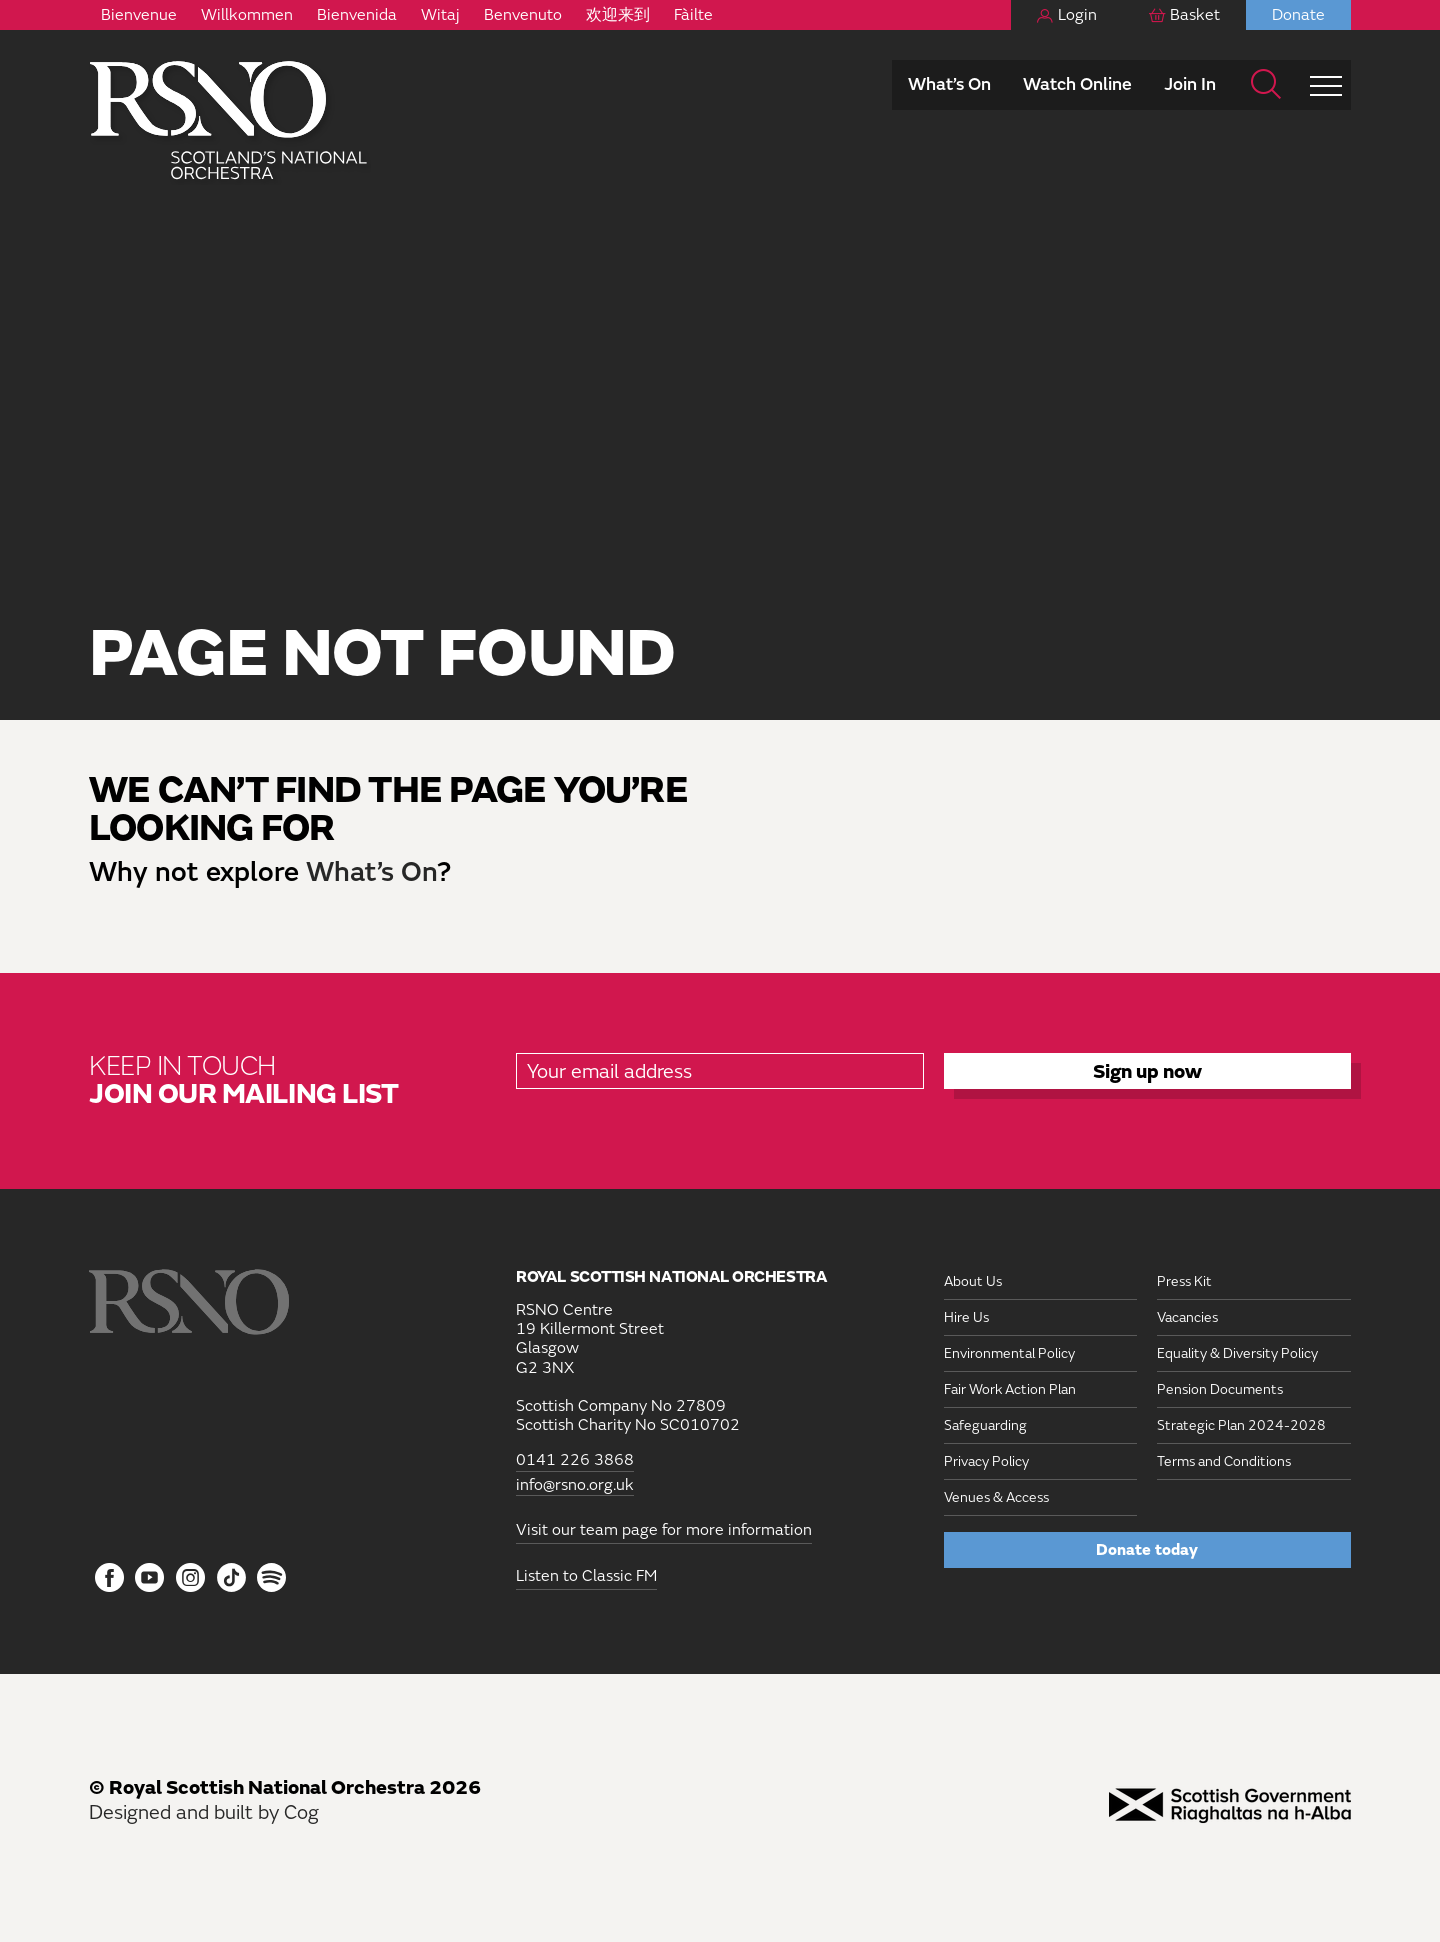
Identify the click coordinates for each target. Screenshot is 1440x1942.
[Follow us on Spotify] (271, 1577)
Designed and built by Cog (204, 1812)
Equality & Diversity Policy (1237, 1353)
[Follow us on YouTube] (150, 1579)
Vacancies (1187, 1317)
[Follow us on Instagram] (190, 1579)
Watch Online (1077, 84)
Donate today (1147, 1550)
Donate (1298, 15)
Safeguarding (985, 1425)
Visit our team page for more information (664, 1530)
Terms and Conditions (1224, 1461)
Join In (1190, 84)
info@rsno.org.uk (575, 1485)
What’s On (949, 84)
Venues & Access (996, 1497)
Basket (1195, 15)
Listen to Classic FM (586, 1576)
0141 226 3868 (575, 1460)
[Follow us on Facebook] (109, 1579)
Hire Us (966, 1317)
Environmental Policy (1009, 1353)
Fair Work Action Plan (1010, 1389)
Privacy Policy (986, 1461)
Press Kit (1184, 1281)
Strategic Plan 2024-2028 (1241, 1425)
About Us (973, 1281)
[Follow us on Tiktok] (231, 1577)
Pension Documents (1220, 1389)
